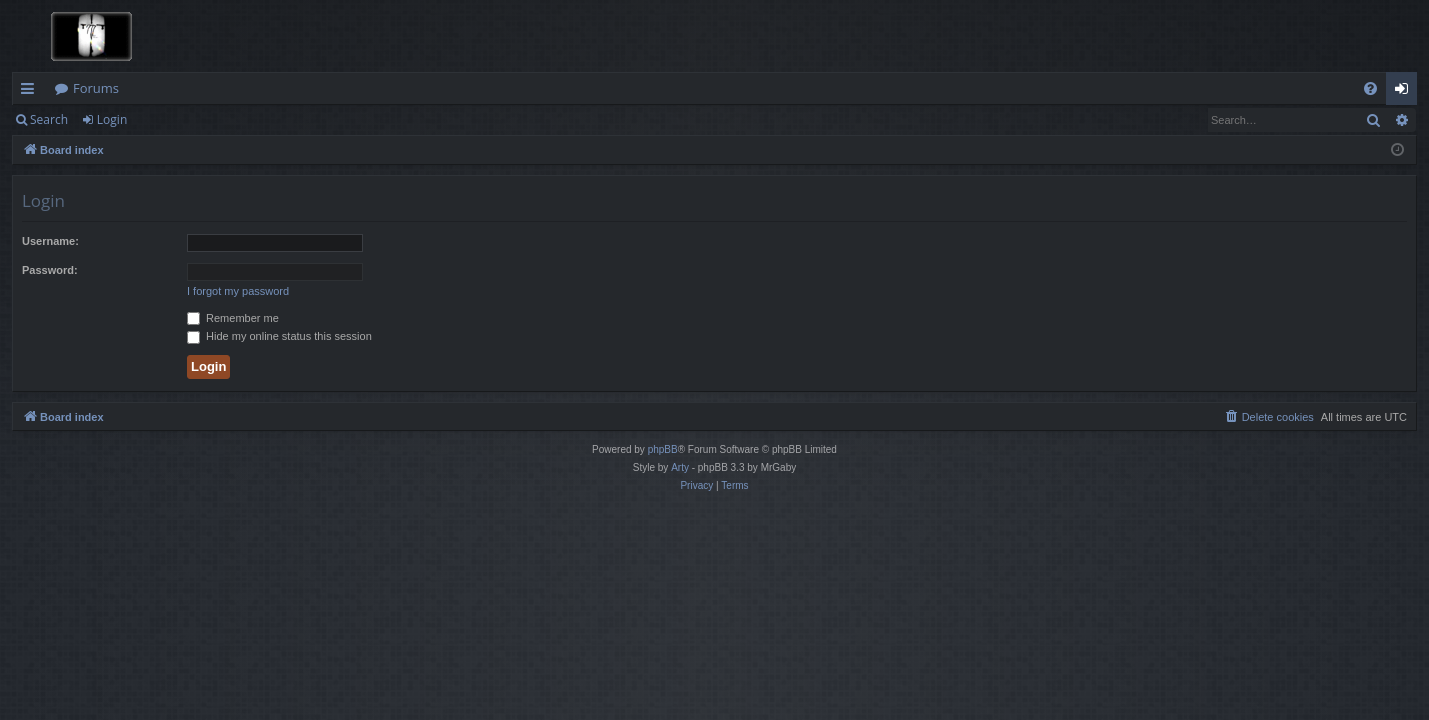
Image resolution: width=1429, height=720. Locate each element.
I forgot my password (238, 291)
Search (49, 119)
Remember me (233, 318)
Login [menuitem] (1405, 92)
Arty (680, 467)
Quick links (31, 92)
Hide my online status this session (279, 336)
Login (112, 119)
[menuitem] (1370, 88)
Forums (96, 88)
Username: (50, 241)
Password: (50, 270)
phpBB (663, 449)
